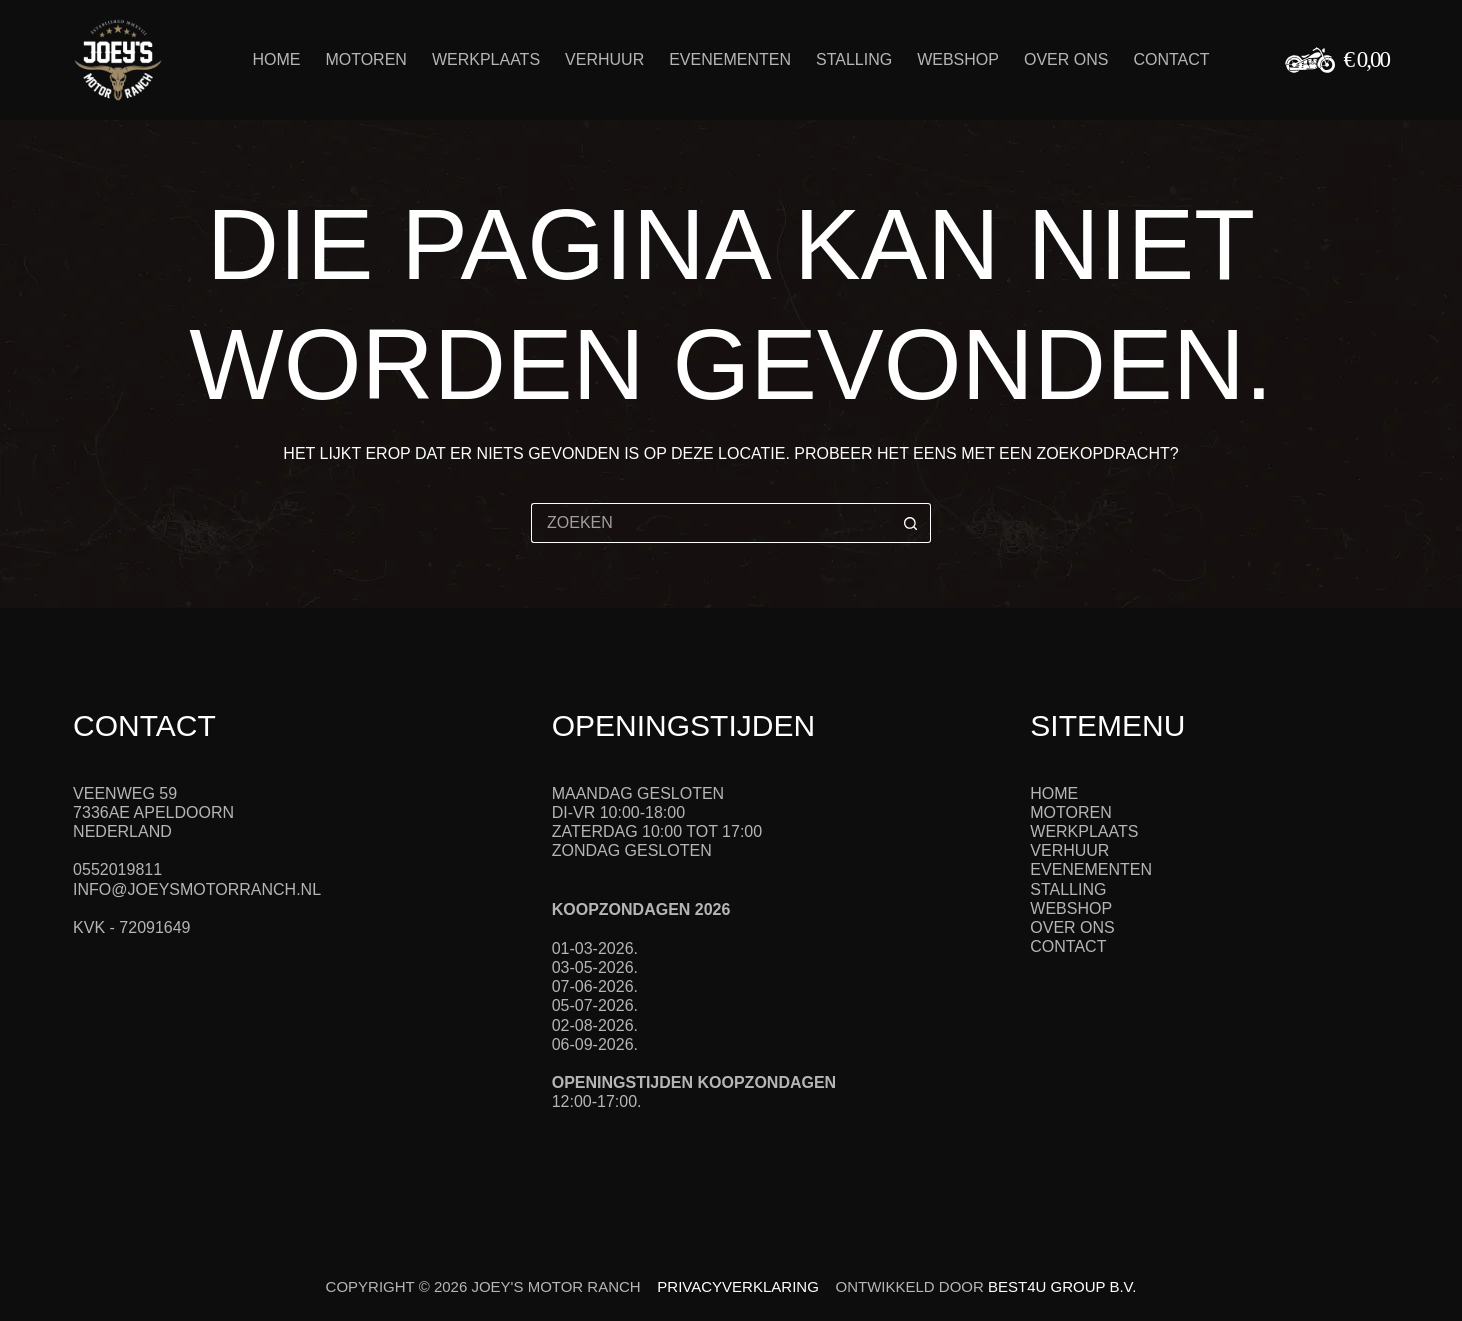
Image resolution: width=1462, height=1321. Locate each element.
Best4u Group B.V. (1062, 1286)
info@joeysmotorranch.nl (197, 889)
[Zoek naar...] (711, 523)
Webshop (958, 59)
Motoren (365, 59)
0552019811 (117, 869)
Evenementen (730, 59)
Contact (1171, 59)
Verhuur (604, 59)
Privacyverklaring (737, 1286)
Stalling (854, 59)
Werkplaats (486, 59)
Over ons (1066, 59)
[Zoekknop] (911, 523)
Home (276, 59)
